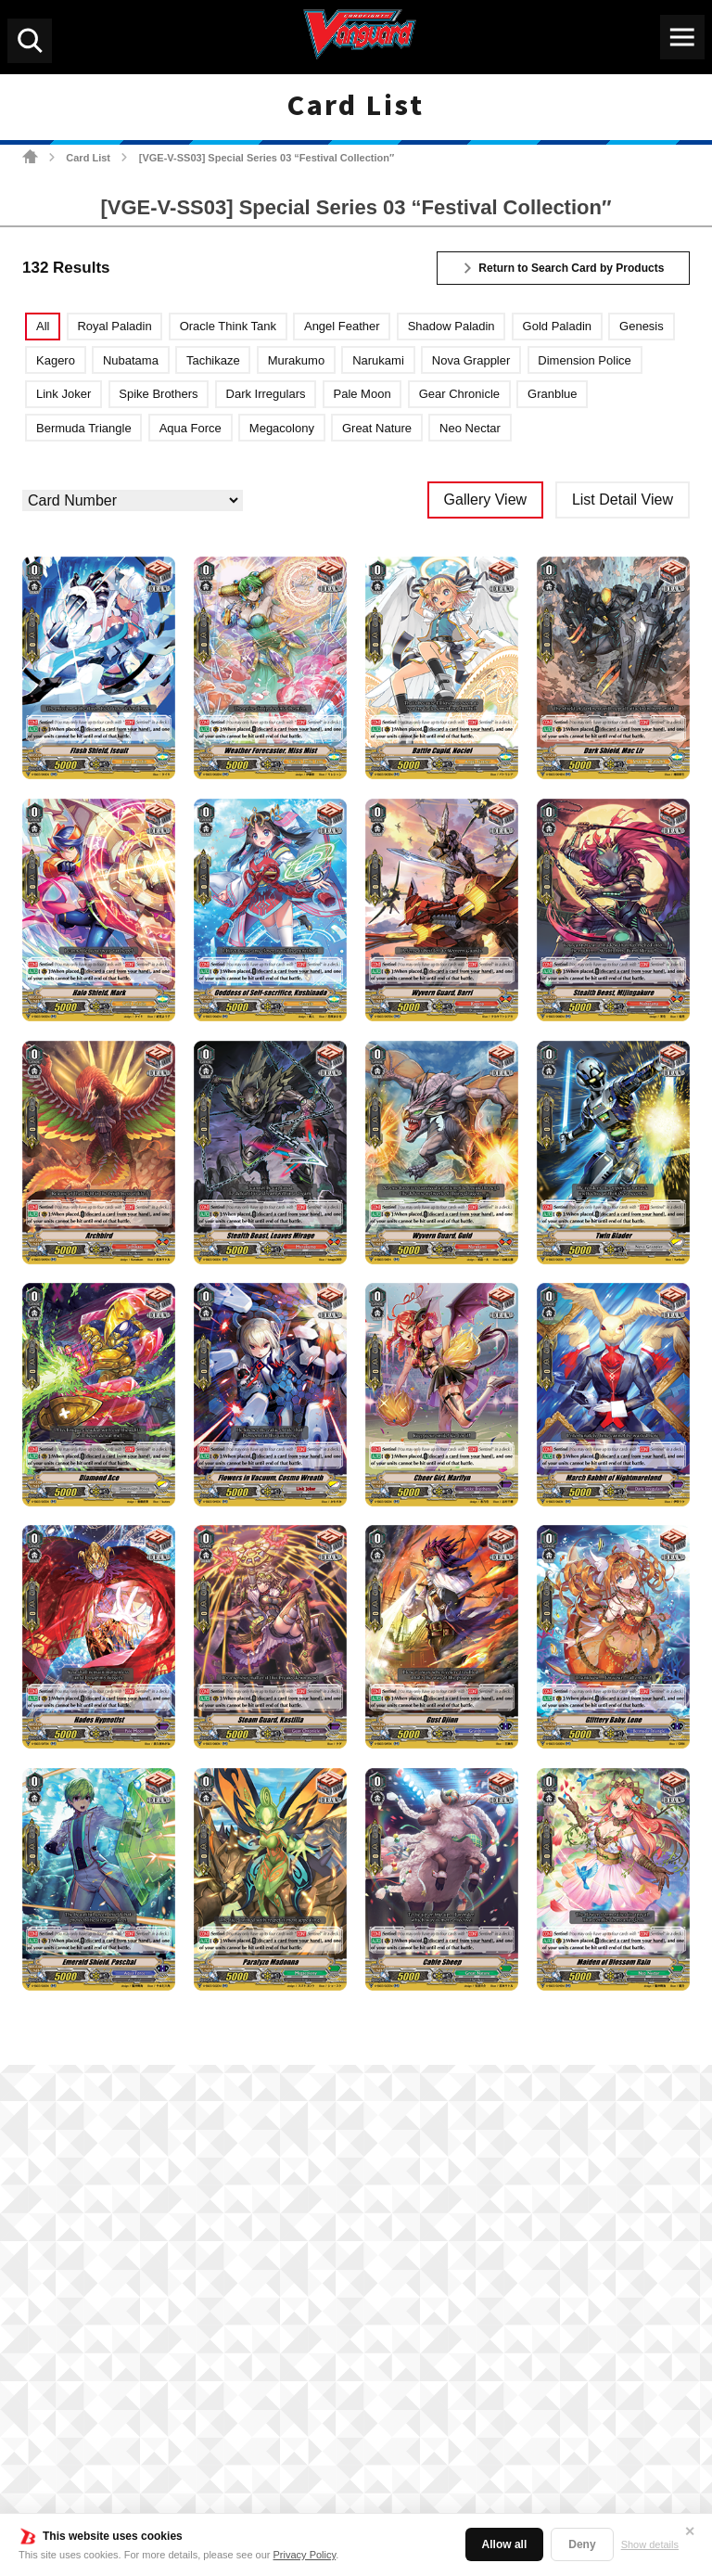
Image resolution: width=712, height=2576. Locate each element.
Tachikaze (213, 360)
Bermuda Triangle (84, 428)
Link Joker (63, 394)
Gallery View (486, 499)
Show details (650, 2544)
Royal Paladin (114, 326)
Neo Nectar (470, 428)
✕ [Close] (689, 2531)
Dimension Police (584, 360)
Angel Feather (342, 326)
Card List (88, 157)
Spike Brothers (158, 394)
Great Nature (377, 428)
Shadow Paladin (451, 326)
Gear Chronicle (459, 394)
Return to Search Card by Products (571, 268)
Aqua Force (190, 428)
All (42, 326)
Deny (581, 2544)
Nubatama (131, 360)
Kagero (55, 360)
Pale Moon (361, 394)
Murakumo (296, 360)
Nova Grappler (471, 360)
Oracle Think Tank (228, 326)
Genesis (641, 326)
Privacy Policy (305, 2554)
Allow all (505, 2544)
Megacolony (281, 428)
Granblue (552, 394)
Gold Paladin (557, 326)
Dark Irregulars (266, 394)
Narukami (378, 360)
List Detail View (622, 499)
